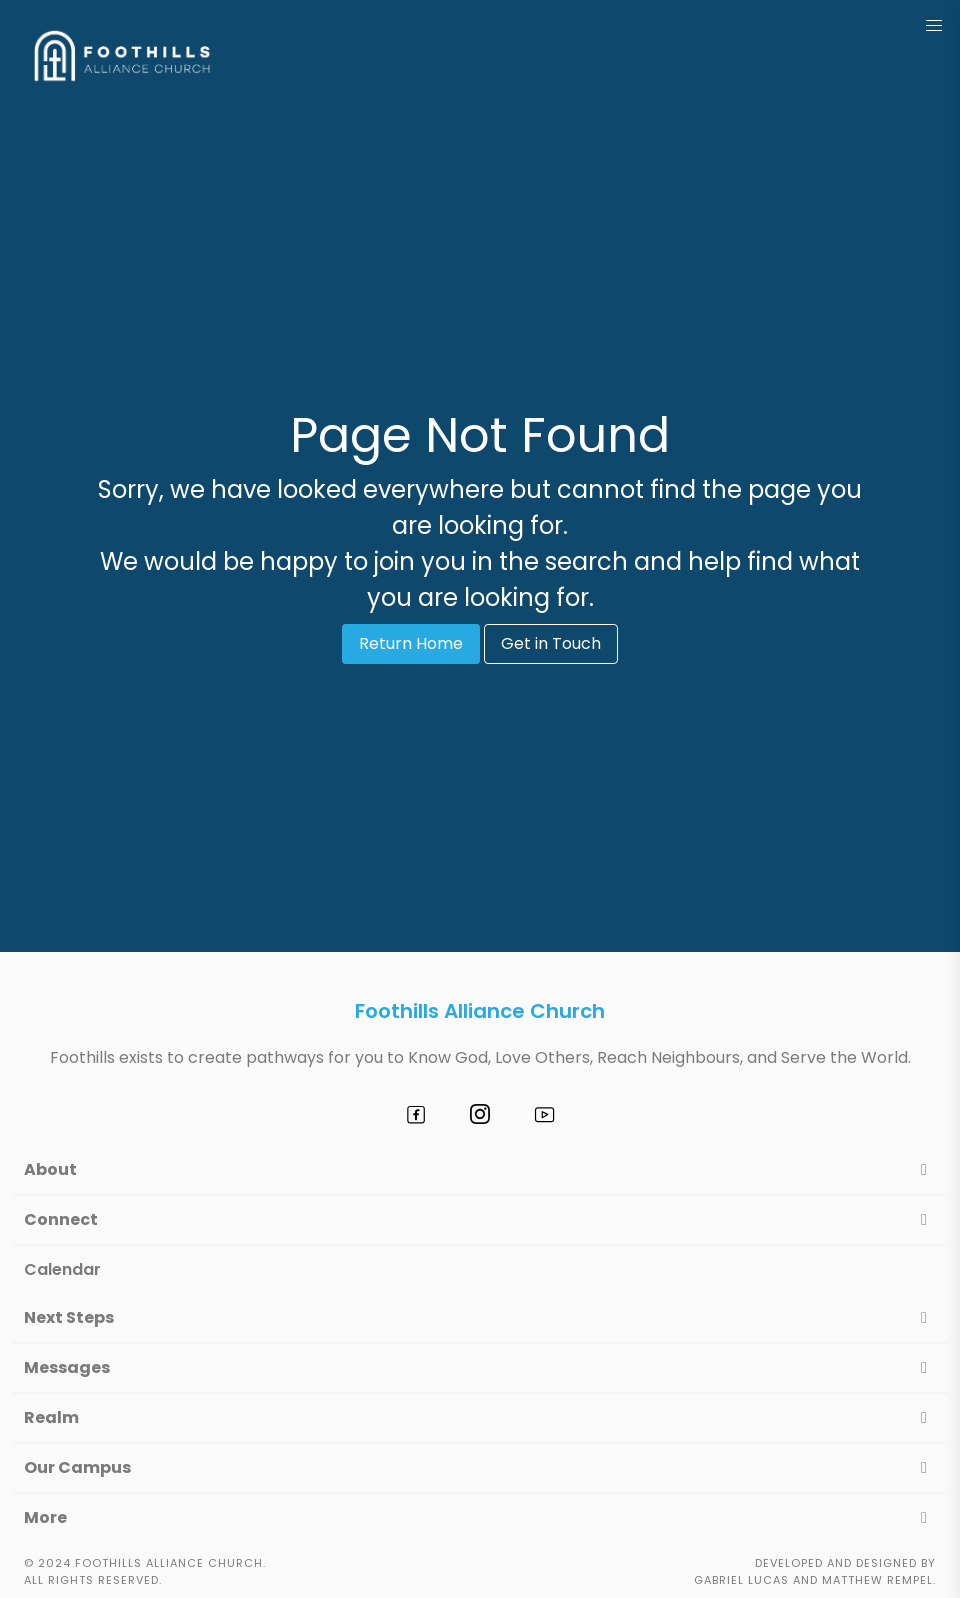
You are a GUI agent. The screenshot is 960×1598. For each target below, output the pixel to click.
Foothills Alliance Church (480, 1011)
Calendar (62, 1269)
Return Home (411, 643)
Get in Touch (551, 643)
